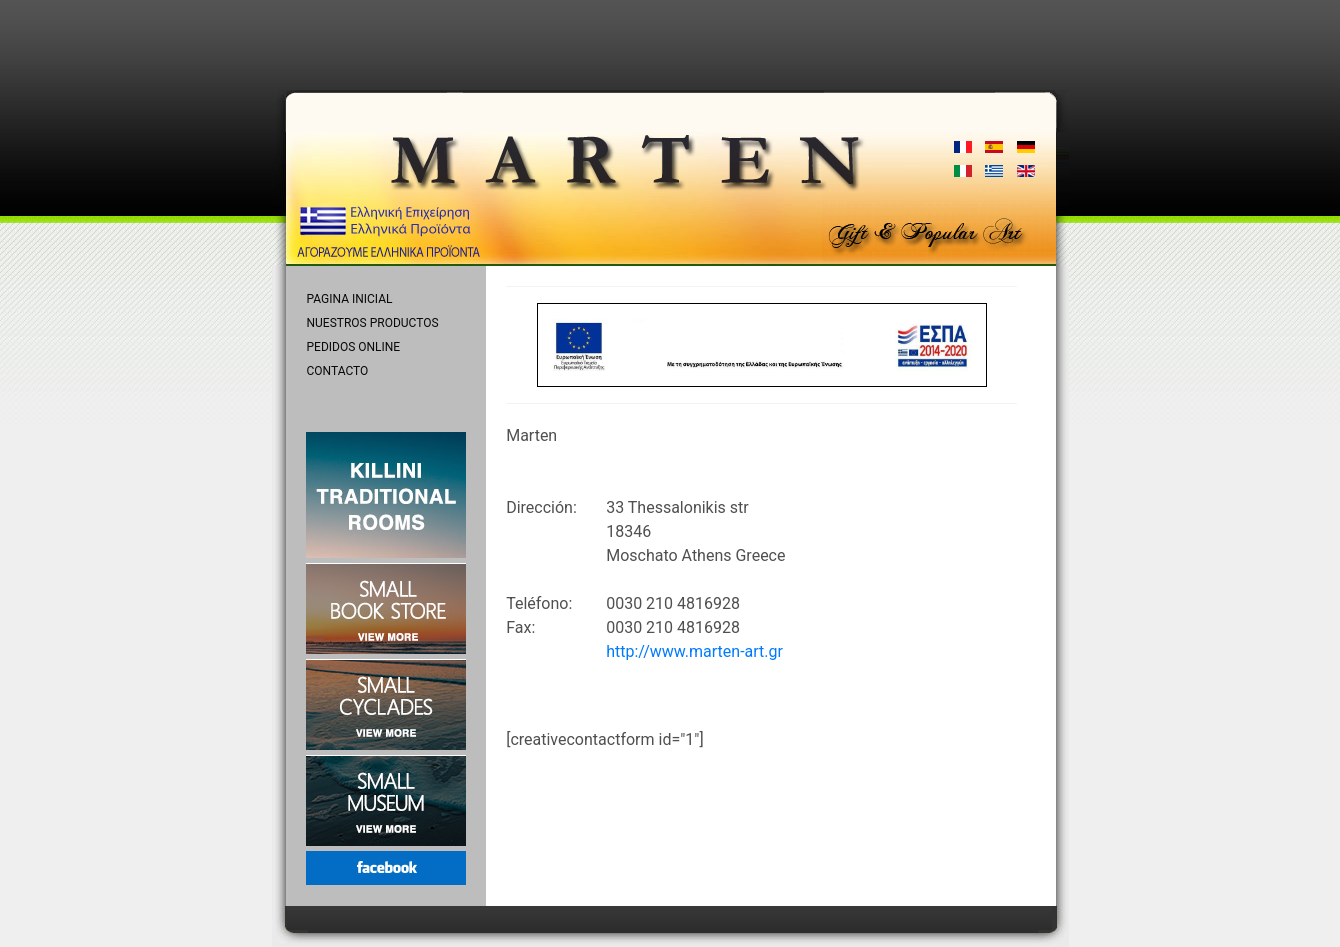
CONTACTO (338, 371)
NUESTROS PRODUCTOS (373, 323)
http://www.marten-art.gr (694, 651)
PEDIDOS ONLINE (354, 347)
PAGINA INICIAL (350, 299)
